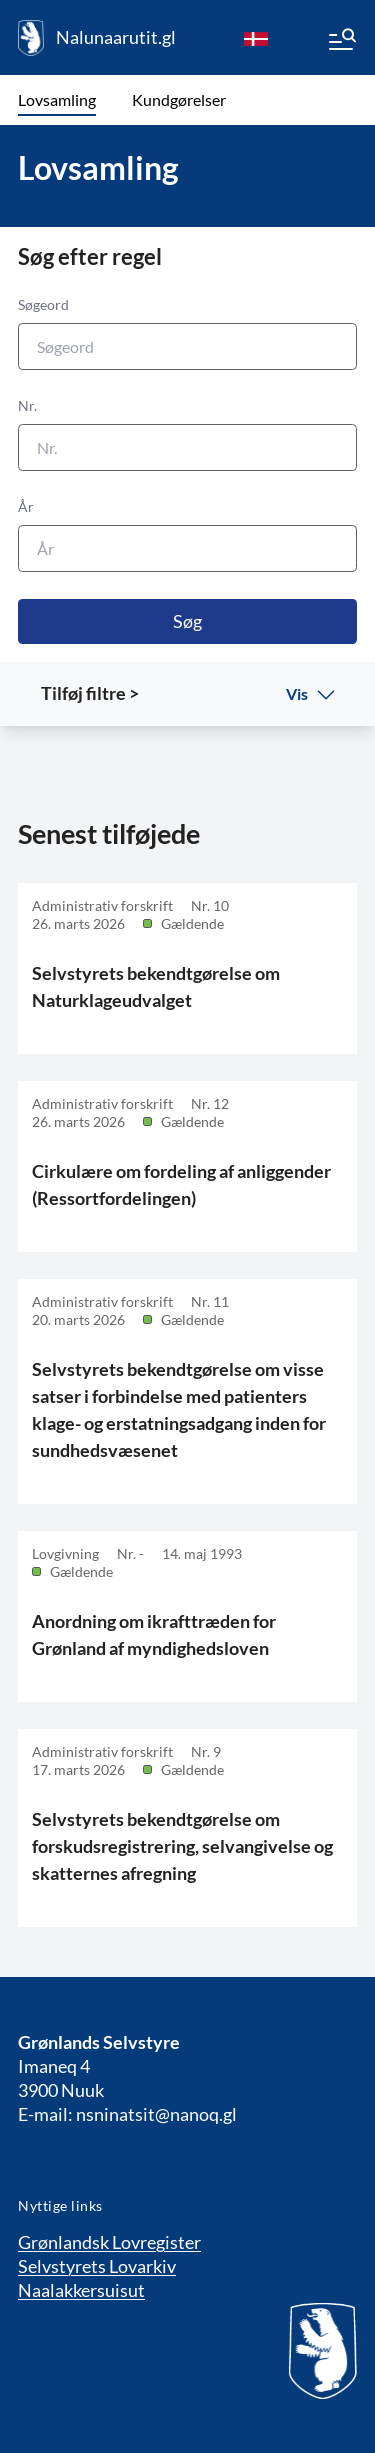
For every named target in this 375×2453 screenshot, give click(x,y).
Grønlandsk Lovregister (109, 2242)
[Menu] (341, 42)
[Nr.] (187, 447)
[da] (256, 38)
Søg (187, 621)
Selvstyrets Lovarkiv (97, 2266)
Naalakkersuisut (81, 2290)
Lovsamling (57, 99)
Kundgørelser (179, 99)
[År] (187, 548)
